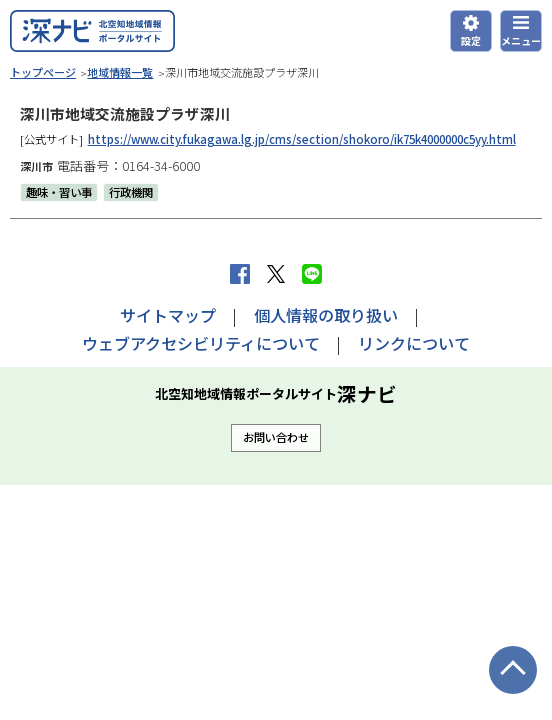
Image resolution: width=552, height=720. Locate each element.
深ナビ (92, 31)
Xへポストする (276, 274)
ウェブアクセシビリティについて (201, 343)
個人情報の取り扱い (326, 315)
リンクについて (414, 343)
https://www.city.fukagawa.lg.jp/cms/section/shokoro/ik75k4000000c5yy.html (302, 139)
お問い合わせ (276, 437)
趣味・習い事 (59, 192)
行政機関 (131, 192)
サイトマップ (168, 315)
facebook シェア (240, 274)
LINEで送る (312, 274)
